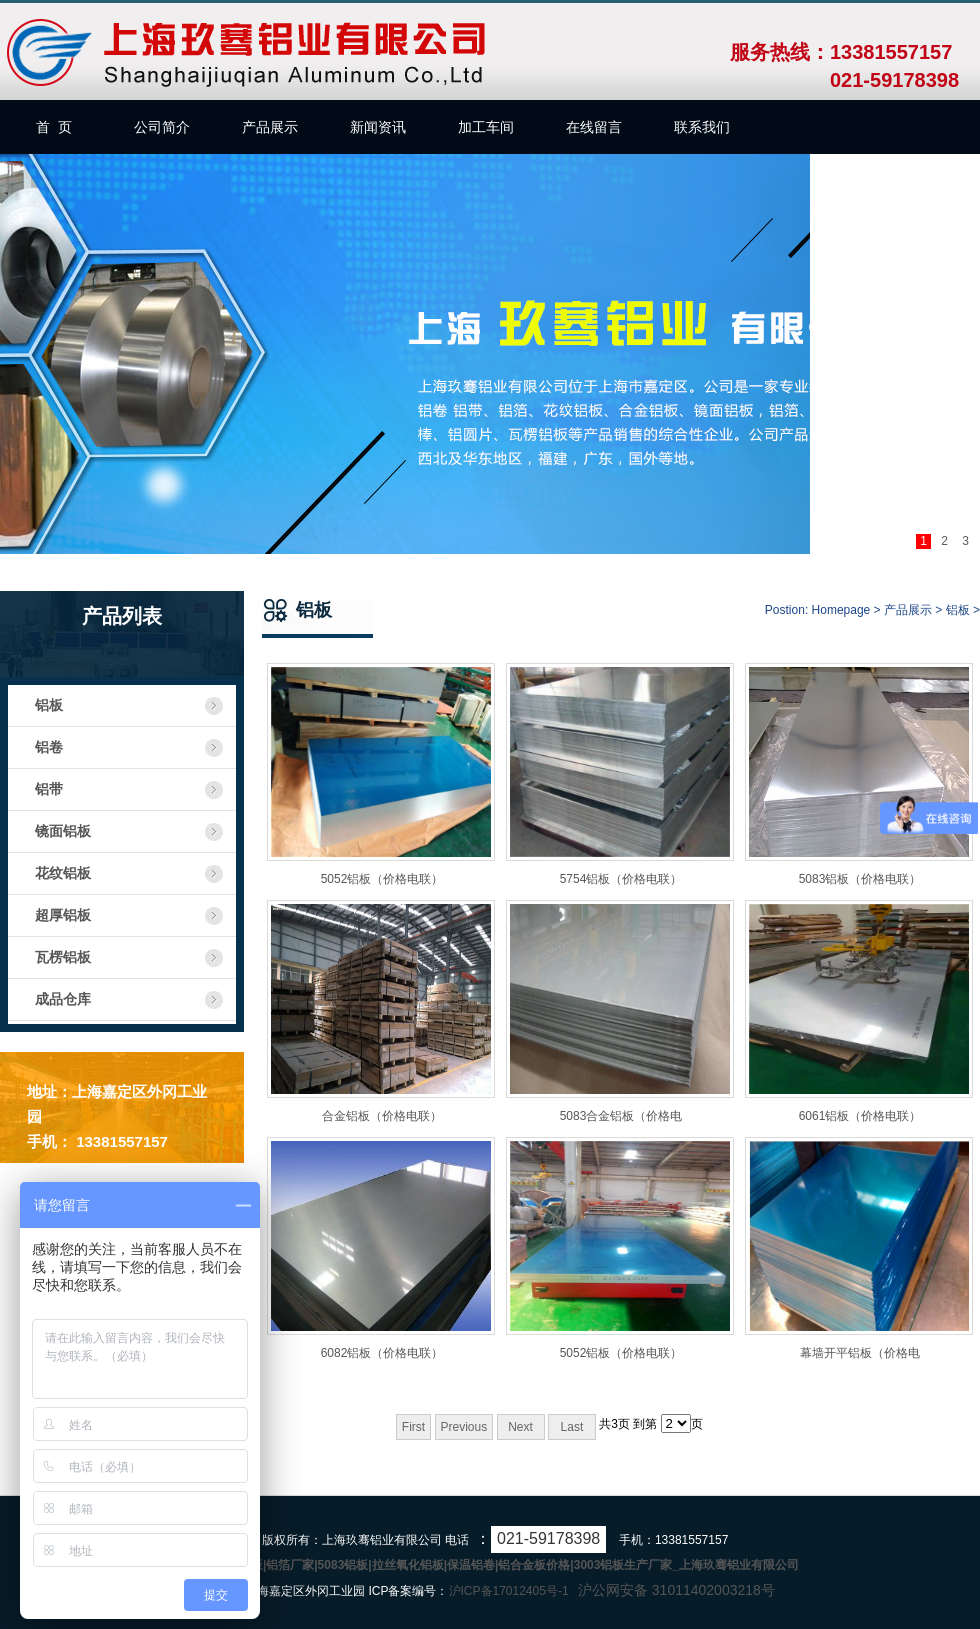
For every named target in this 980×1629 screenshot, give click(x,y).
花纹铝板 (63, 873)
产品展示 (908, 610)
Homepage (841, 610)
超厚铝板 (63, 915)
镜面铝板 (63, 831)
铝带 (49, 789)
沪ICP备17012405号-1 (509, 1591)
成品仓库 (63, 999)
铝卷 (49, 747)
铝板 (49, 705)
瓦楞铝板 (63, 957)
